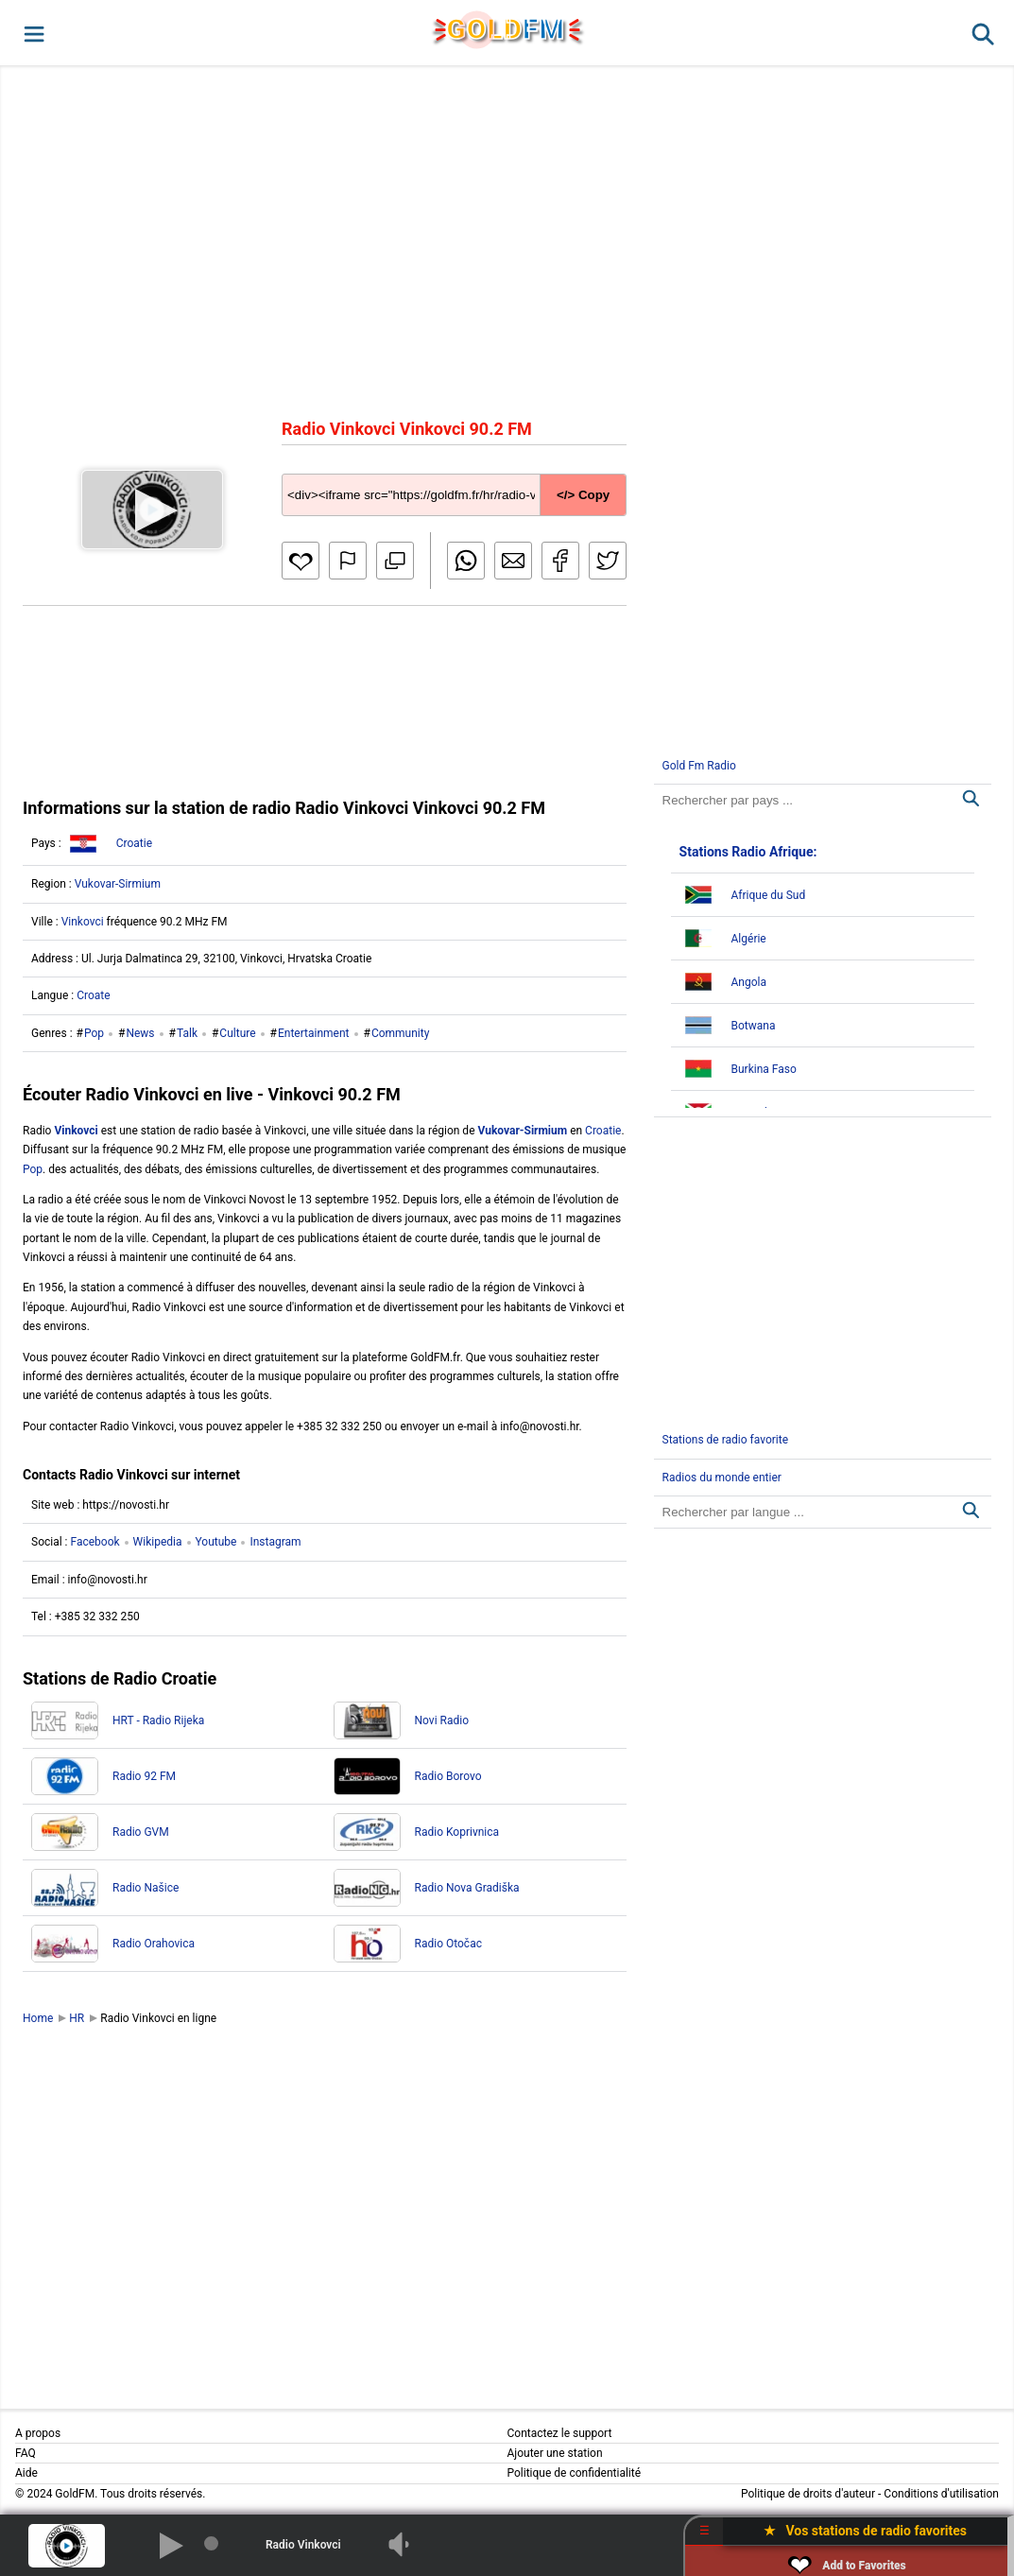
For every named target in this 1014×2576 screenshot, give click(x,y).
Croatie (134, 843)
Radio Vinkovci (303, 2544)
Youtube (216, 1541)
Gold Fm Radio (699, 765)
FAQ (25, 2453)
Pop (94, 1033)
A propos (37, 2433)
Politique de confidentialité (574, 2473)
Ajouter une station (555, 2453)
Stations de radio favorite (725, 1439)
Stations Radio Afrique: (748, 851)
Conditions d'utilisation (941, 2493)
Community (400, 1033)
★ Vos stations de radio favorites (865, 2530)
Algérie (748, 938)
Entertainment (314, 1033)
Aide (26, 2473)
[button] (32, 32)
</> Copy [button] (583, 495)
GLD (505, 28)
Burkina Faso (764, 1069)
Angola (748, 982)
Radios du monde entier (722, 1477)
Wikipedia (157, 1541)
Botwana (753, 1025)
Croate (93, 995)
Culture (237, 1033)
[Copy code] (454, 480)
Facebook (94, 1541)
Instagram (275, 1541)
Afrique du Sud (768, 895)
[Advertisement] (507, 240)
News (140, 1033)
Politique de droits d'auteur (808, 2493)
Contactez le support (559, 2433)
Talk (187, 1033)
